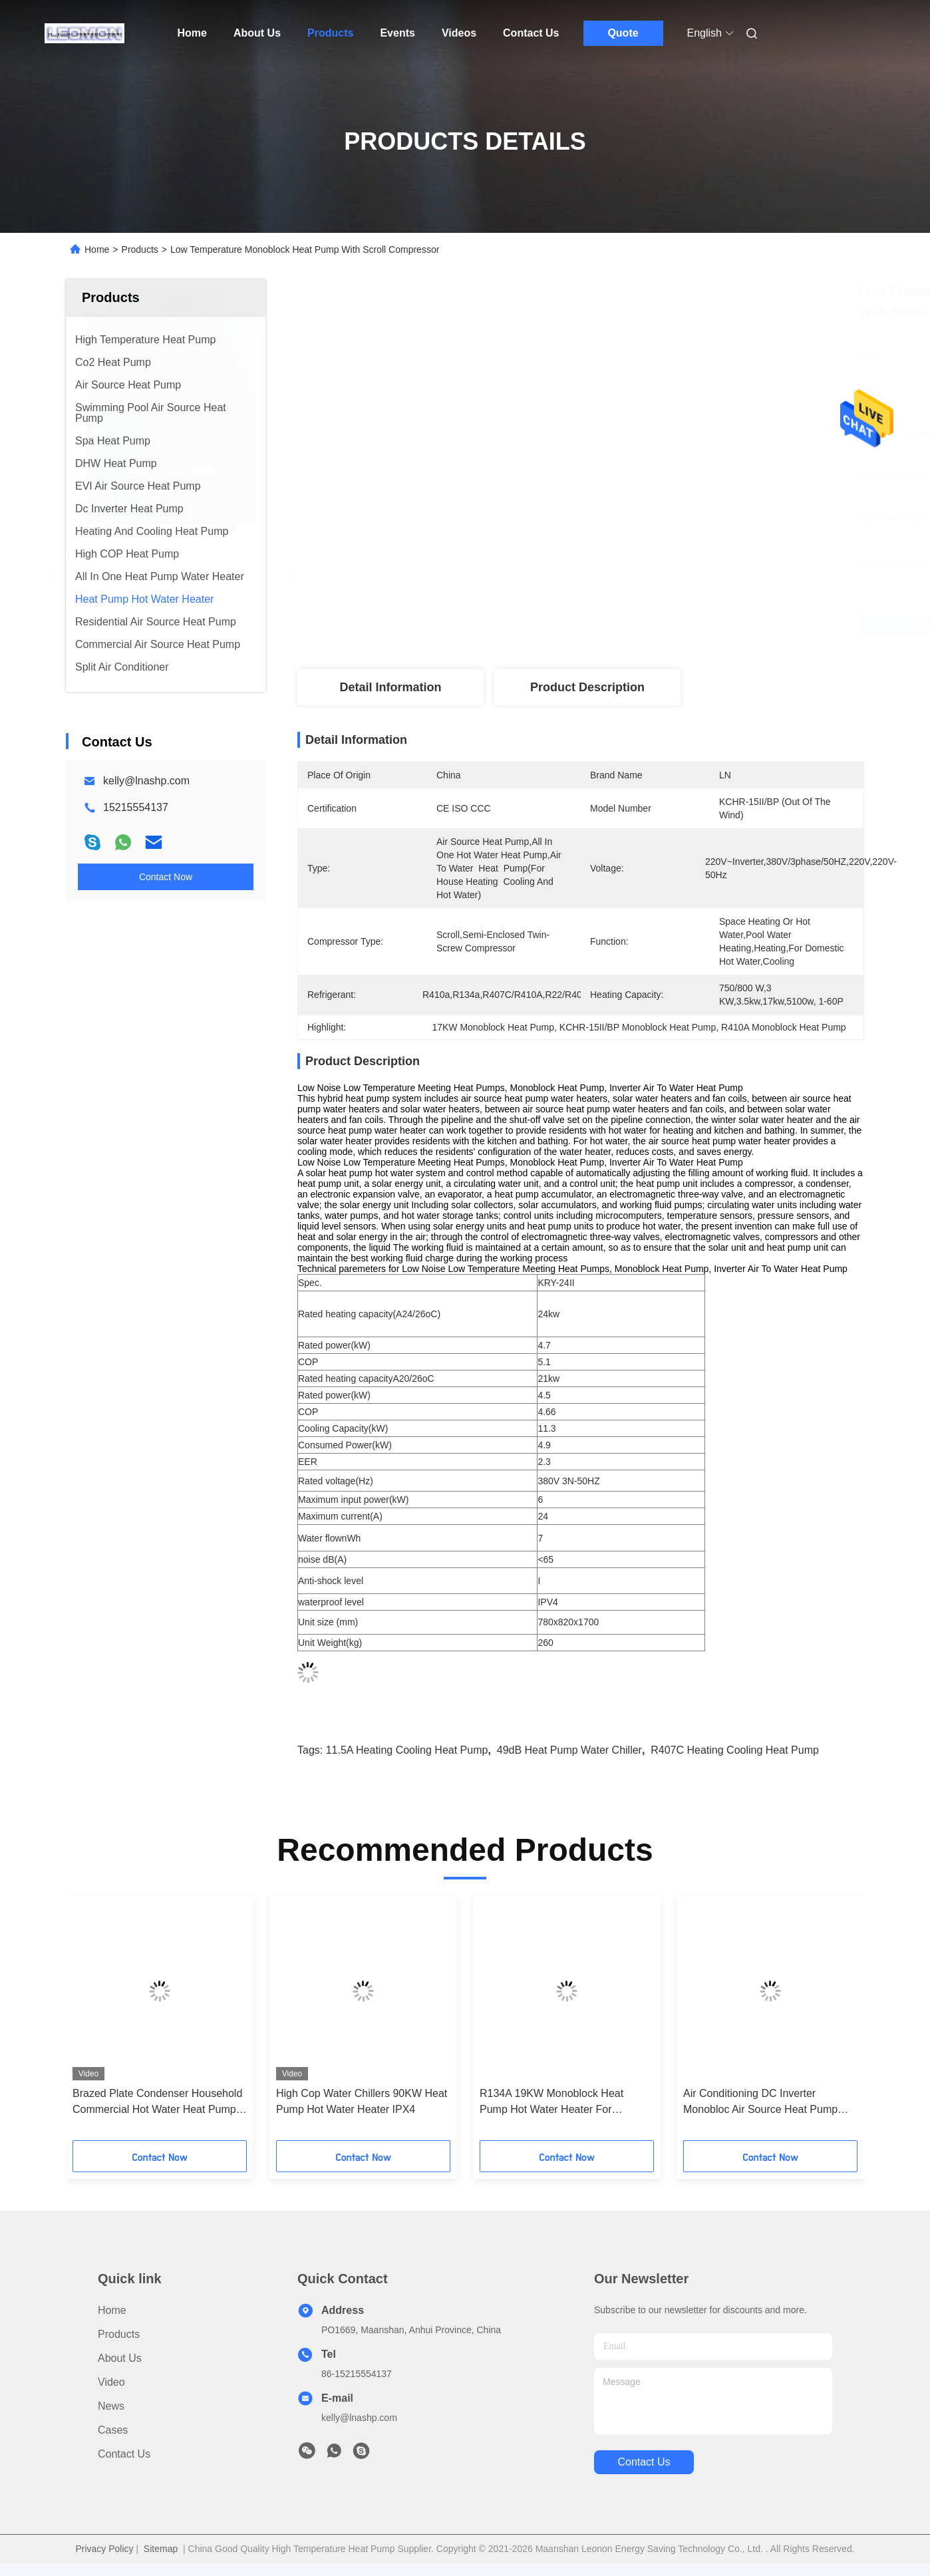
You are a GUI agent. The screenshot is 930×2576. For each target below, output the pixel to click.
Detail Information (390, 687)
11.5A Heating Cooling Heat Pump (407, 1750)
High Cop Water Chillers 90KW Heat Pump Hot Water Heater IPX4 (361, 2101)
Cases (113, 2430)
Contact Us (531, 33)
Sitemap (161, 2548)
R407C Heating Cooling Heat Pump (735, 1750)
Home (192, 33)
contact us (643, 2462)
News (111, 2406)
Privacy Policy (104, 2548)
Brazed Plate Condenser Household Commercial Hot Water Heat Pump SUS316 (157, 2103)
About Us (257, 33)
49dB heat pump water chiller (569, 1750)
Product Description (587, 687)
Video (111, 2382)
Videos (459, 33)
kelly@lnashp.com (146, 780)
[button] (94, 2022)
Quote (622, 33)
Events (397, 33)
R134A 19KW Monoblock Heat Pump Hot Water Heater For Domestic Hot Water (551, 2103)
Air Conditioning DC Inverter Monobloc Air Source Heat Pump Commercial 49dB (760, 2103)
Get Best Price (661, 625)
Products (330, 33)
